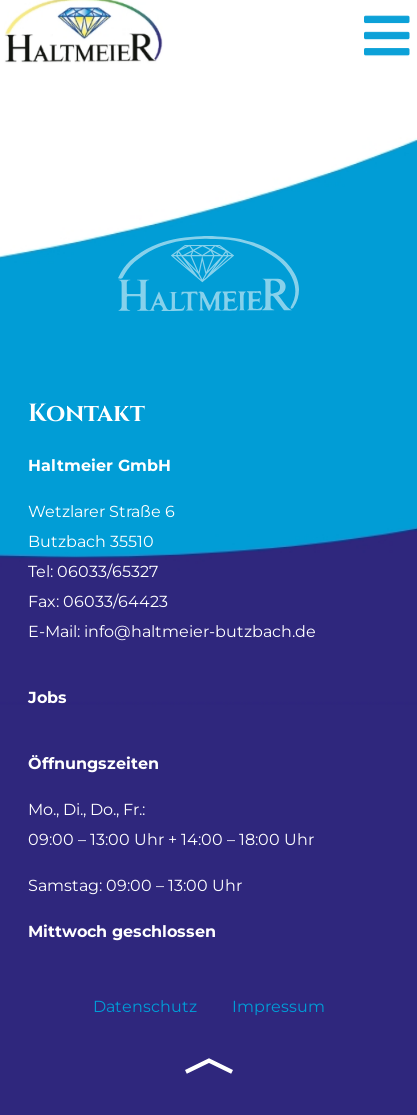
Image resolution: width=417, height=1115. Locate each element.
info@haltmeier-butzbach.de (200, 631)
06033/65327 (107, 571)
